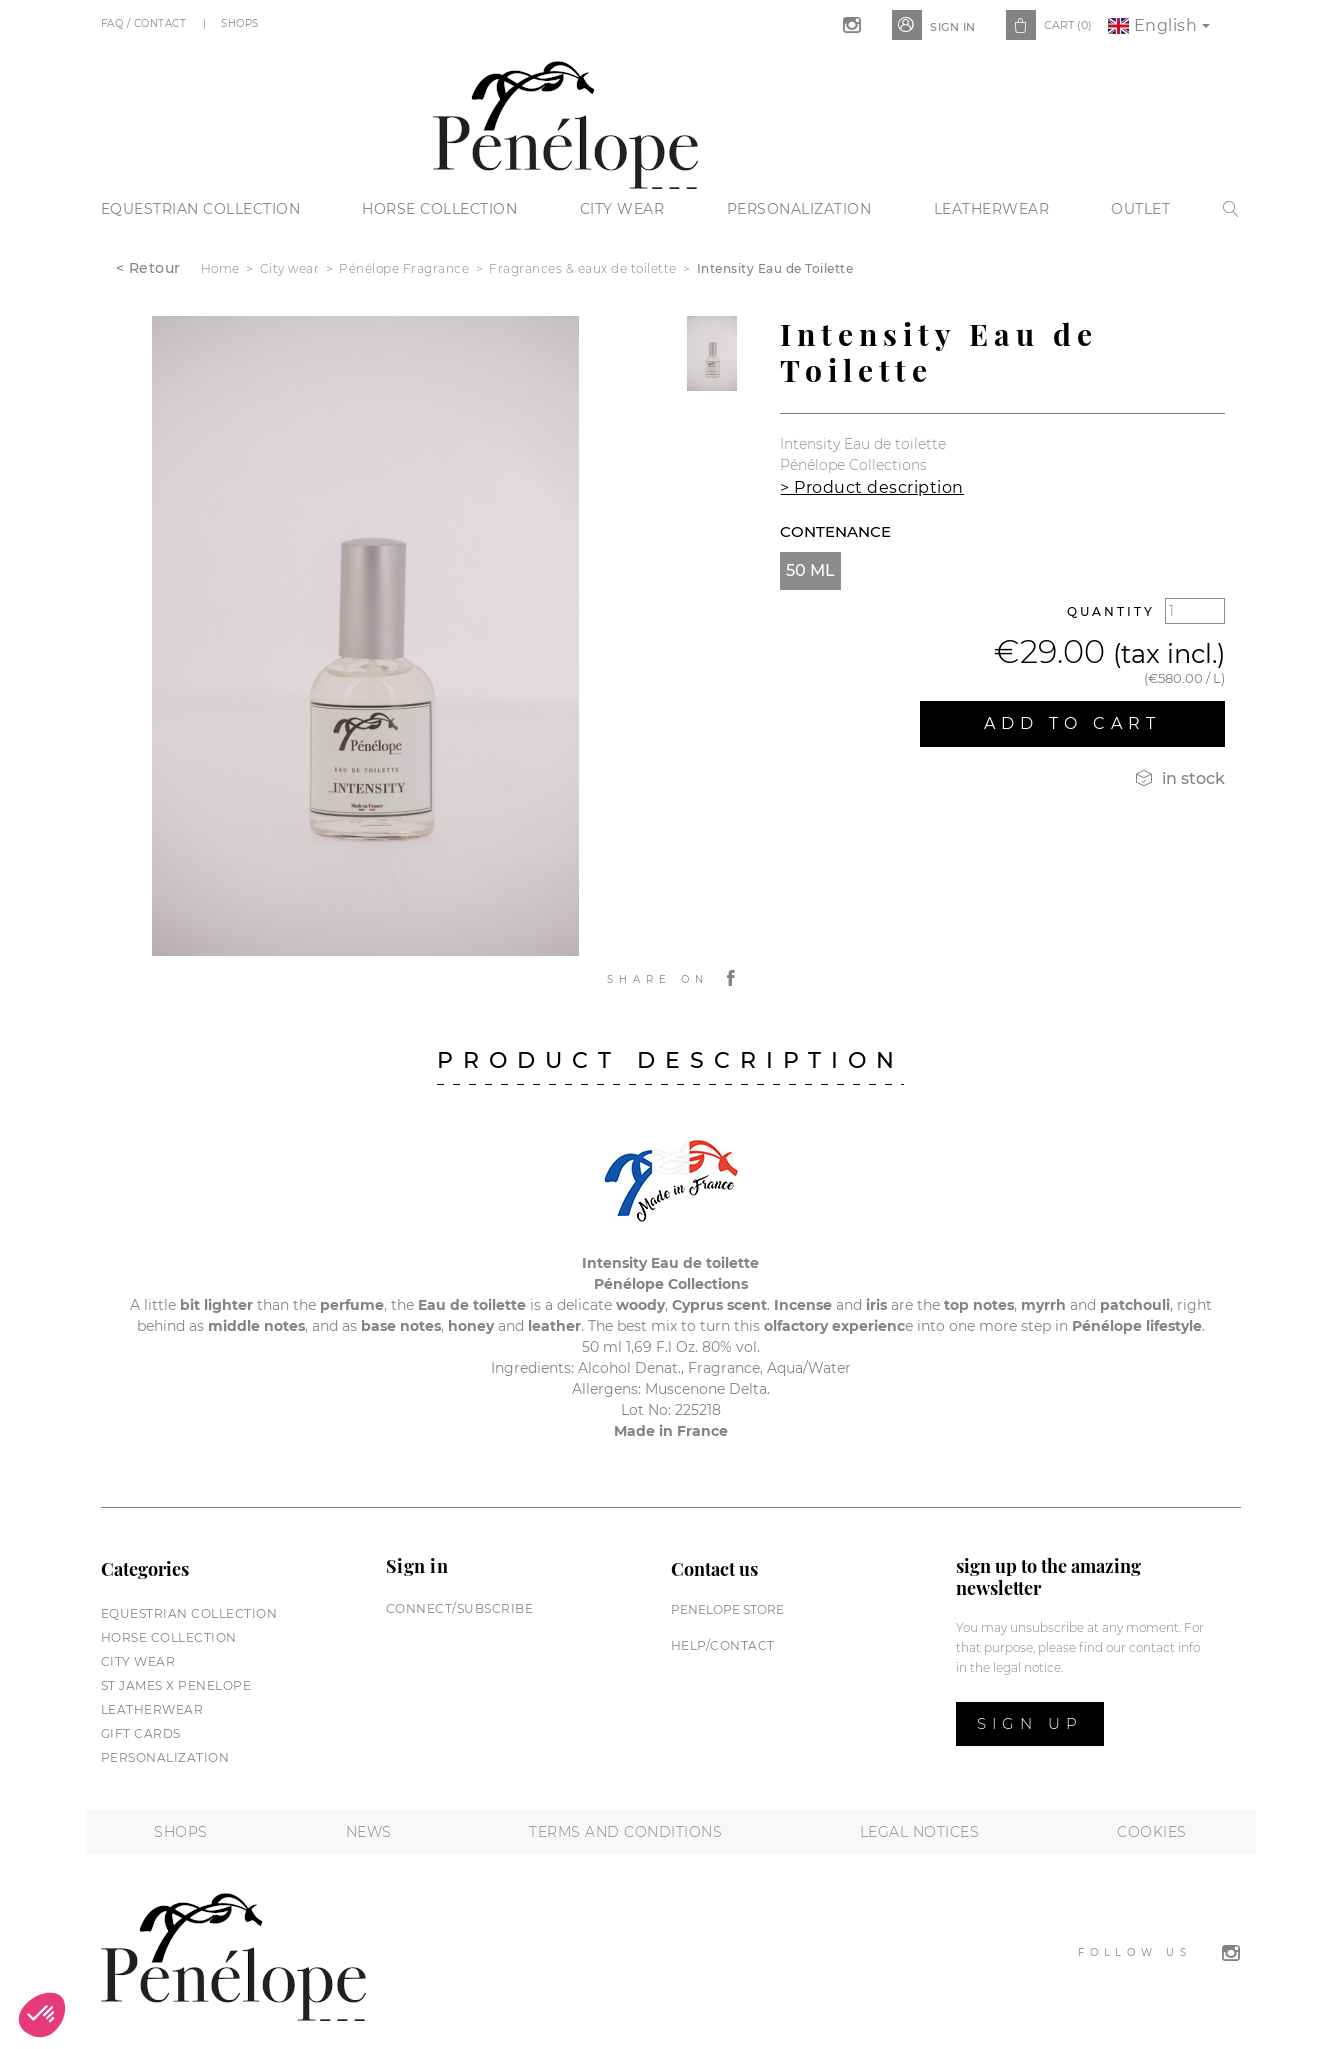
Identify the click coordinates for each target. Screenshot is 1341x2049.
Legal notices (920, 1832)
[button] (42, 2015)
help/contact (723, 1645)
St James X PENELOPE (176, 1685)
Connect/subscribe (460, 1608)
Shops (241, 23)
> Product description (872, 487)
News (369, 1832)
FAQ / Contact (145, 23)
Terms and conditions (625, 1832)
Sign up (1030, 1723)
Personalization (799, 209)
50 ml (810, 570)
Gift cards (141, 1733)
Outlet (1140, 209)
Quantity (1111, 611)
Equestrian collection (201, 209)
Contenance (835, 531)
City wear (622, 209)
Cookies (1152, 1832)
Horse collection (439, 209)
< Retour (148, 268)
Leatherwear (992, 209)
